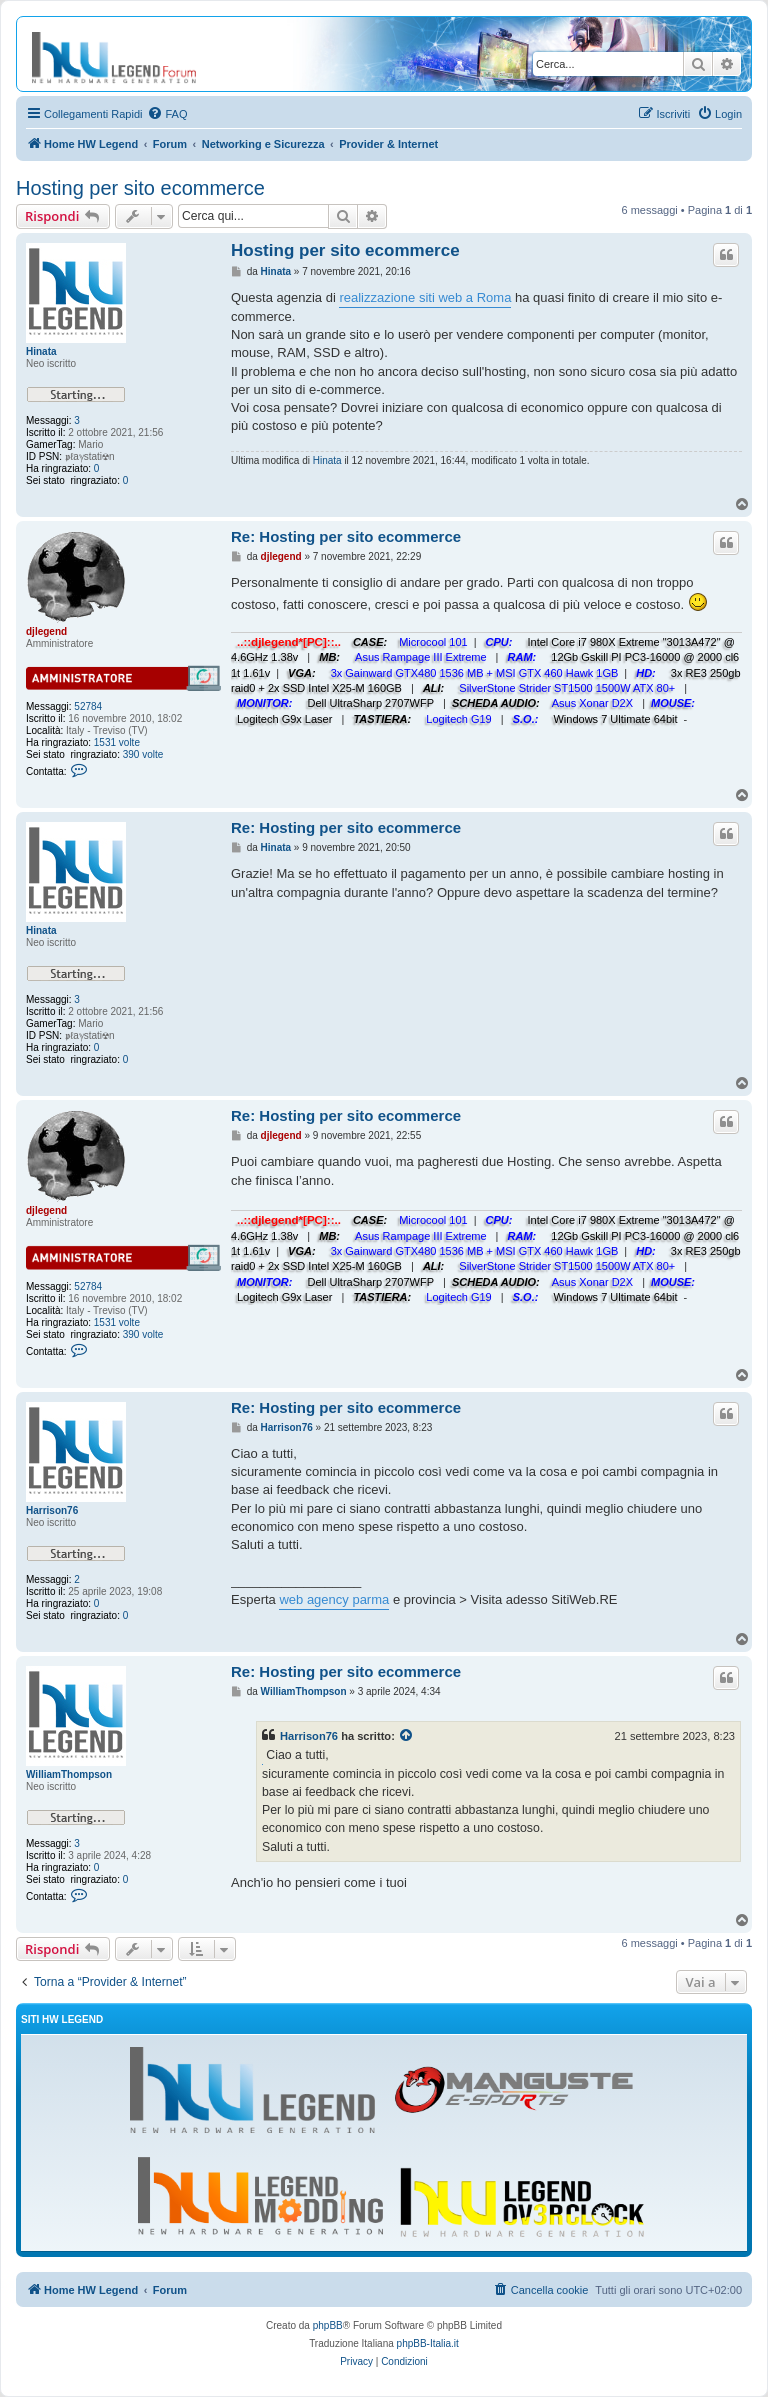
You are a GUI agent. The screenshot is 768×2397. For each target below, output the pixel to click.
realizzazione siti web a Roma (425, 297)
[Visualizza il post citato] (407, 1736)
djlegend (46, 631)
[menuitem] (167, 114)
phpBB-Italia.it (428, 2343)
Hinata (41, 351)
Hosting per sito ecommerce (140, 188)
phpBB (328, 2325)
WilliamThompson (69, 1774)
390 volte (143, 754)
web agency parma (334, 1599)
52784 (88, 706)
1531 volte (117, 742)
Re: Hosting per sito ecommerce (346, 536)
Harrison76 (52, 1510)
